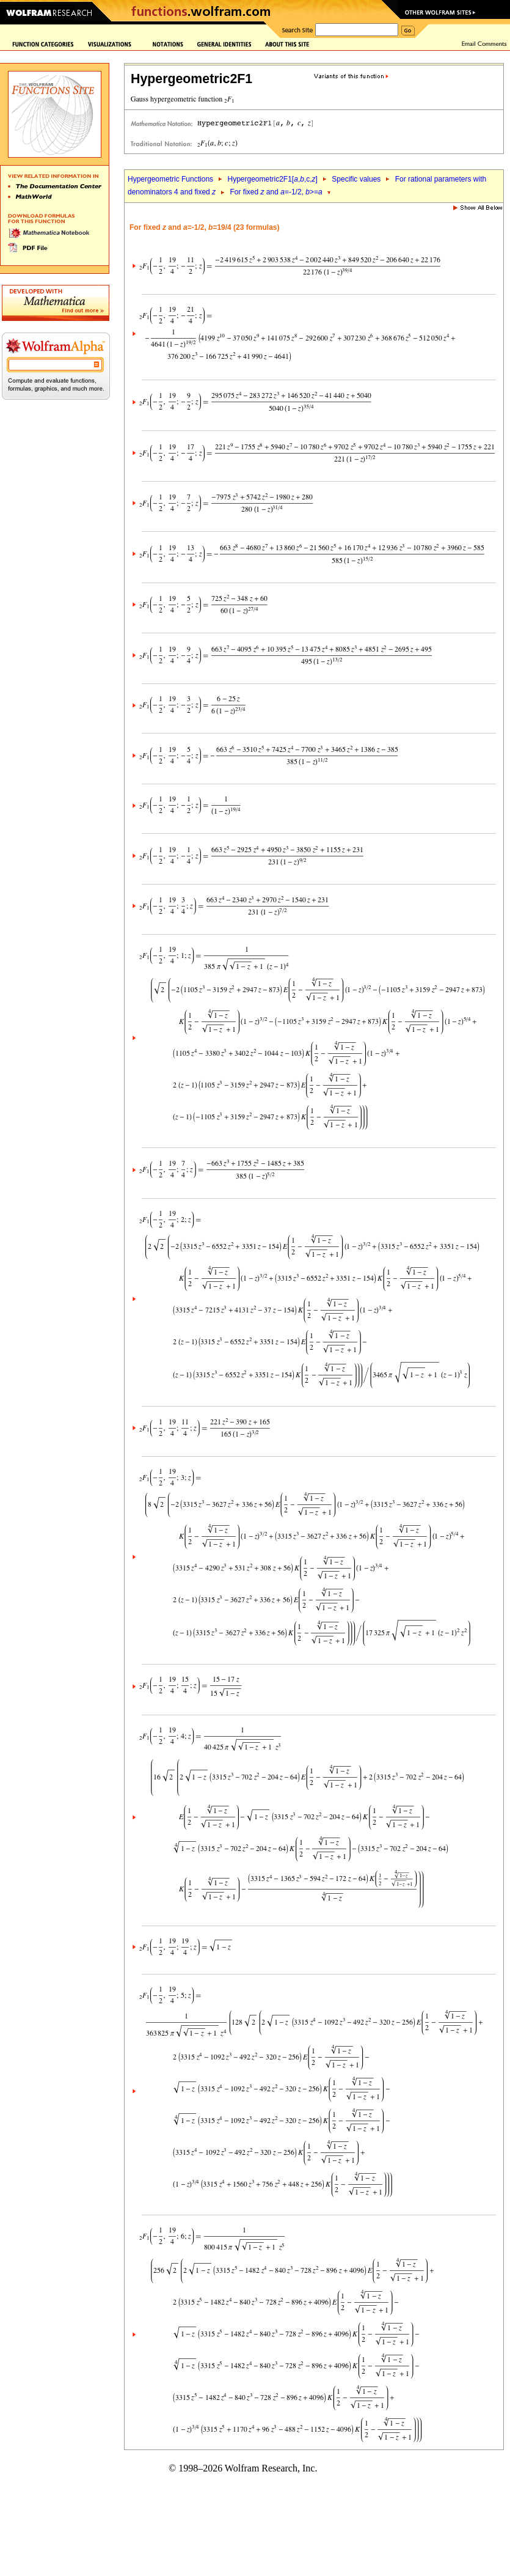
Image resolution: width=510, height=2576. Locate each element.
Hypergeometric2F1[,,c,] (272, 179)
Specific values (356, 179)
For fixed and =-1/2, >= (276, 192)
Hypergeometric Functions (170, 179)
